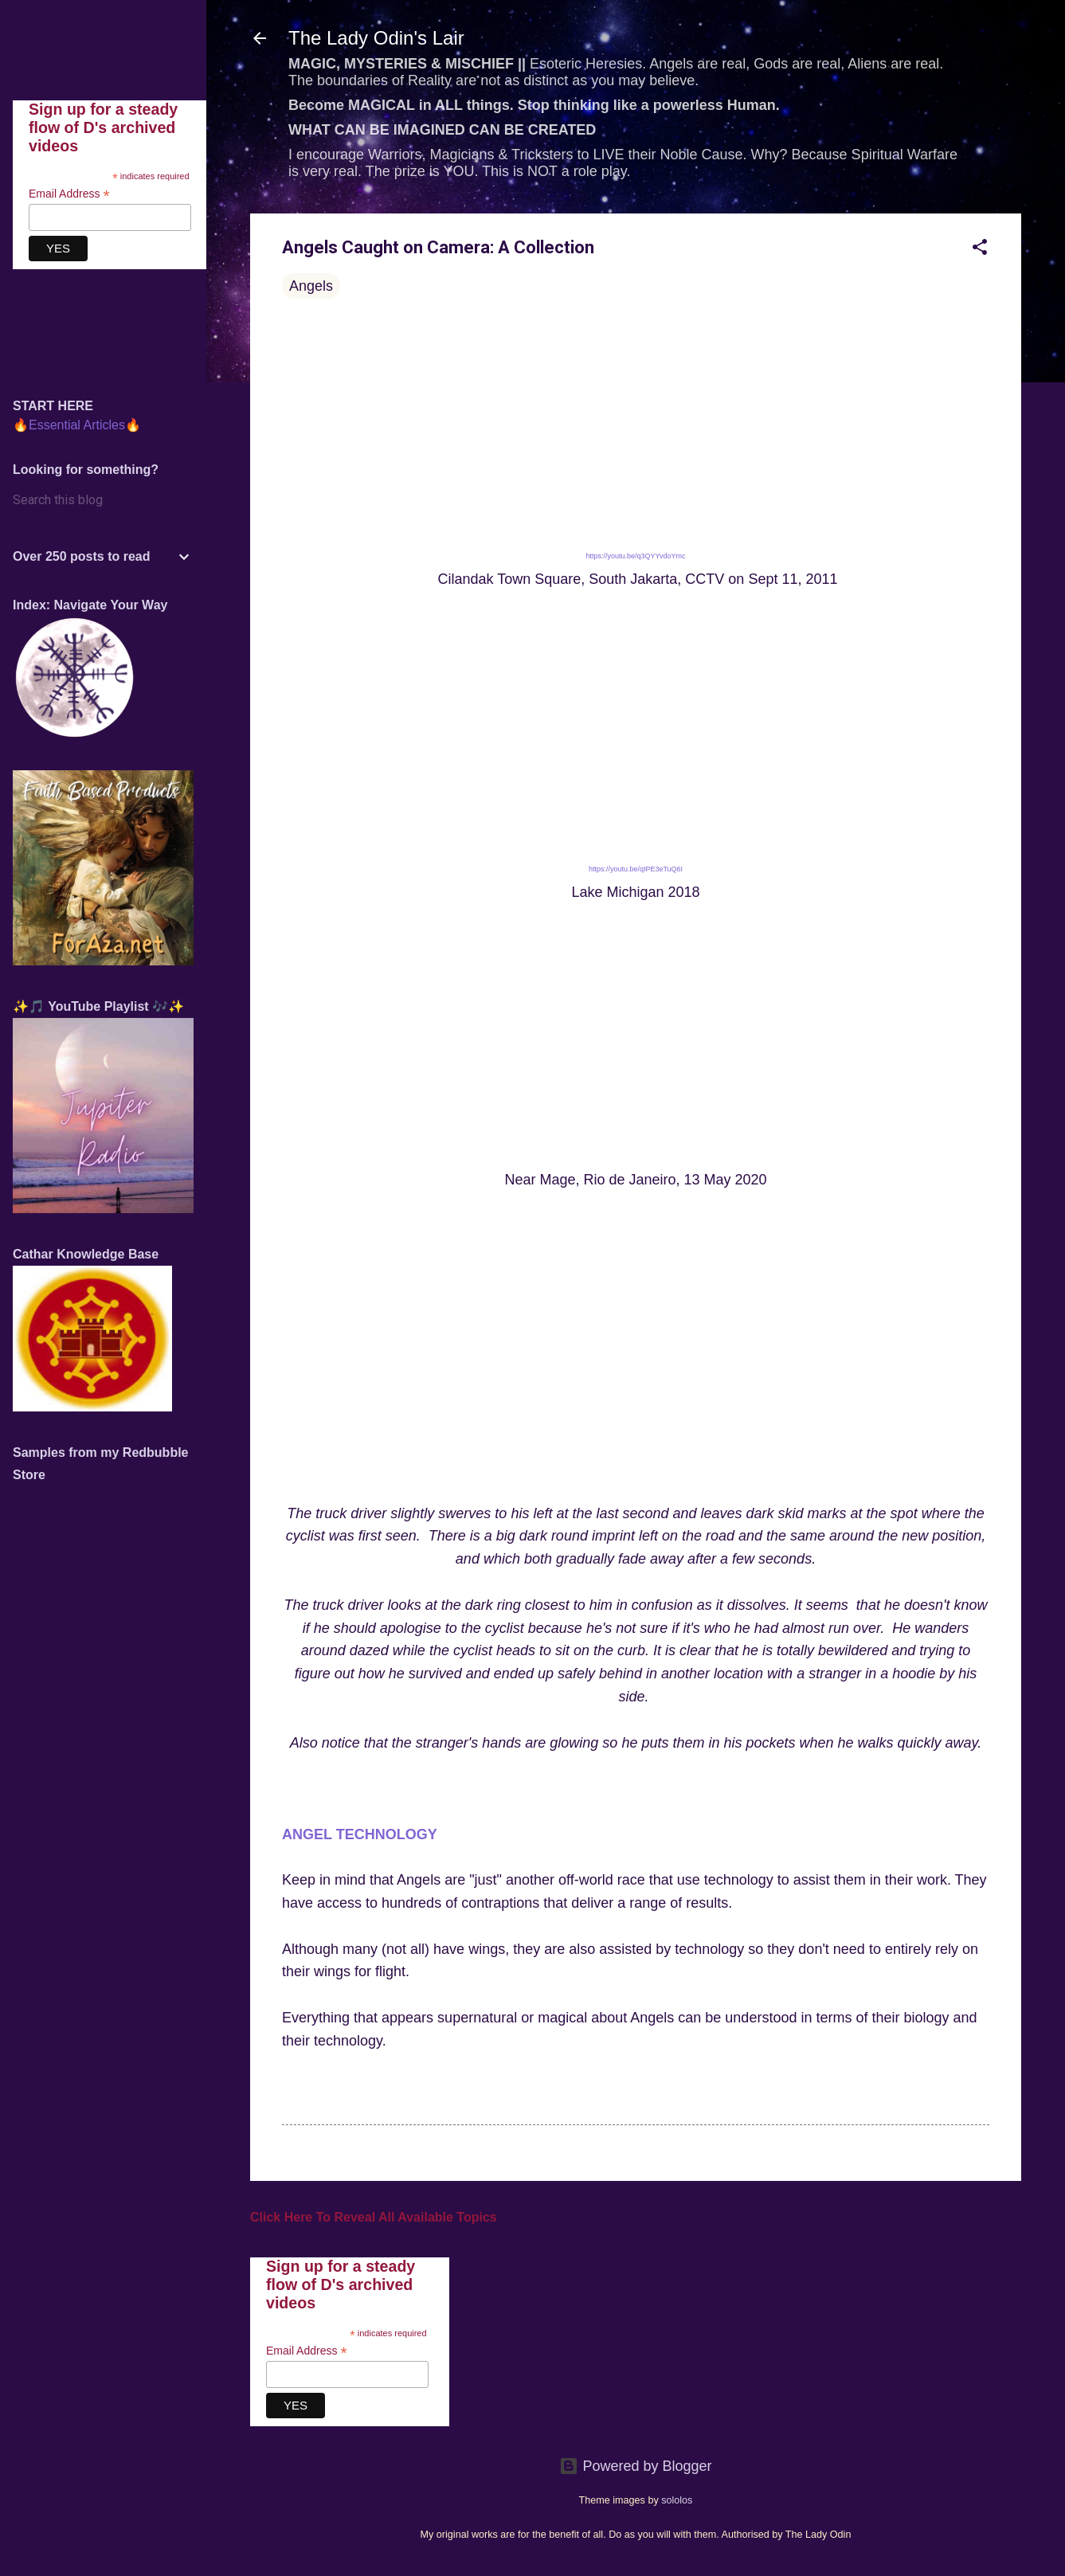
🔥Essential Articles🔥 (77, 425)
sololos (676, 2500)
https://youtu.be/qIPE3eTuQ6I (636, 869)
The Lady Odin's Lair (376, 38)
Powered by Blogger (635, 2466)
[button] (979, 249)
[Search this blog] (103, 500)
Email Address (306, 2351)
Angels (311, 286)
